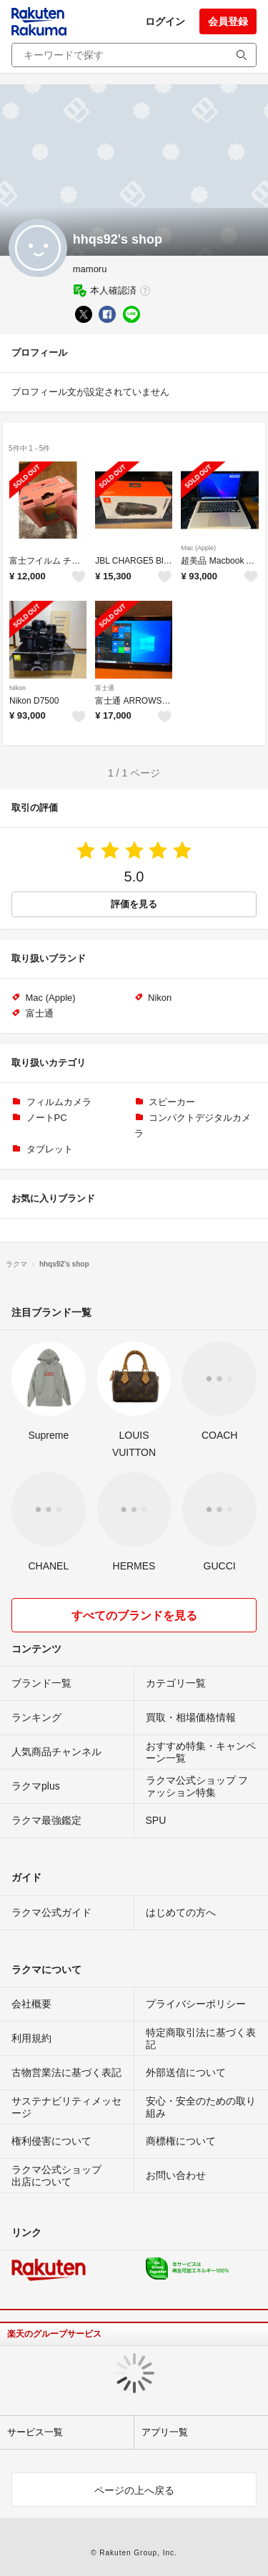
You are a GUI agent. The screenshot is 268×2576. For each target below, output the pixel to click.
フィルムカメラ (58, 1102)
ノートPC (46, 1117)
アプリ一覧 (165, 2432)
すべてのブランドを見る (134, 1615)
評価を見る (134, 904)
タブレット (49, 1149)
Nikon (17, 688)
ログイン (165, 21)
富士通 (104, 688)
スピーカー (172, 1102)
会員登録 (228, 21)
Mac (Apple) (198, 547)
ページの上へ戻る (134, 2490)
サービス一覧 (35, 2432)
